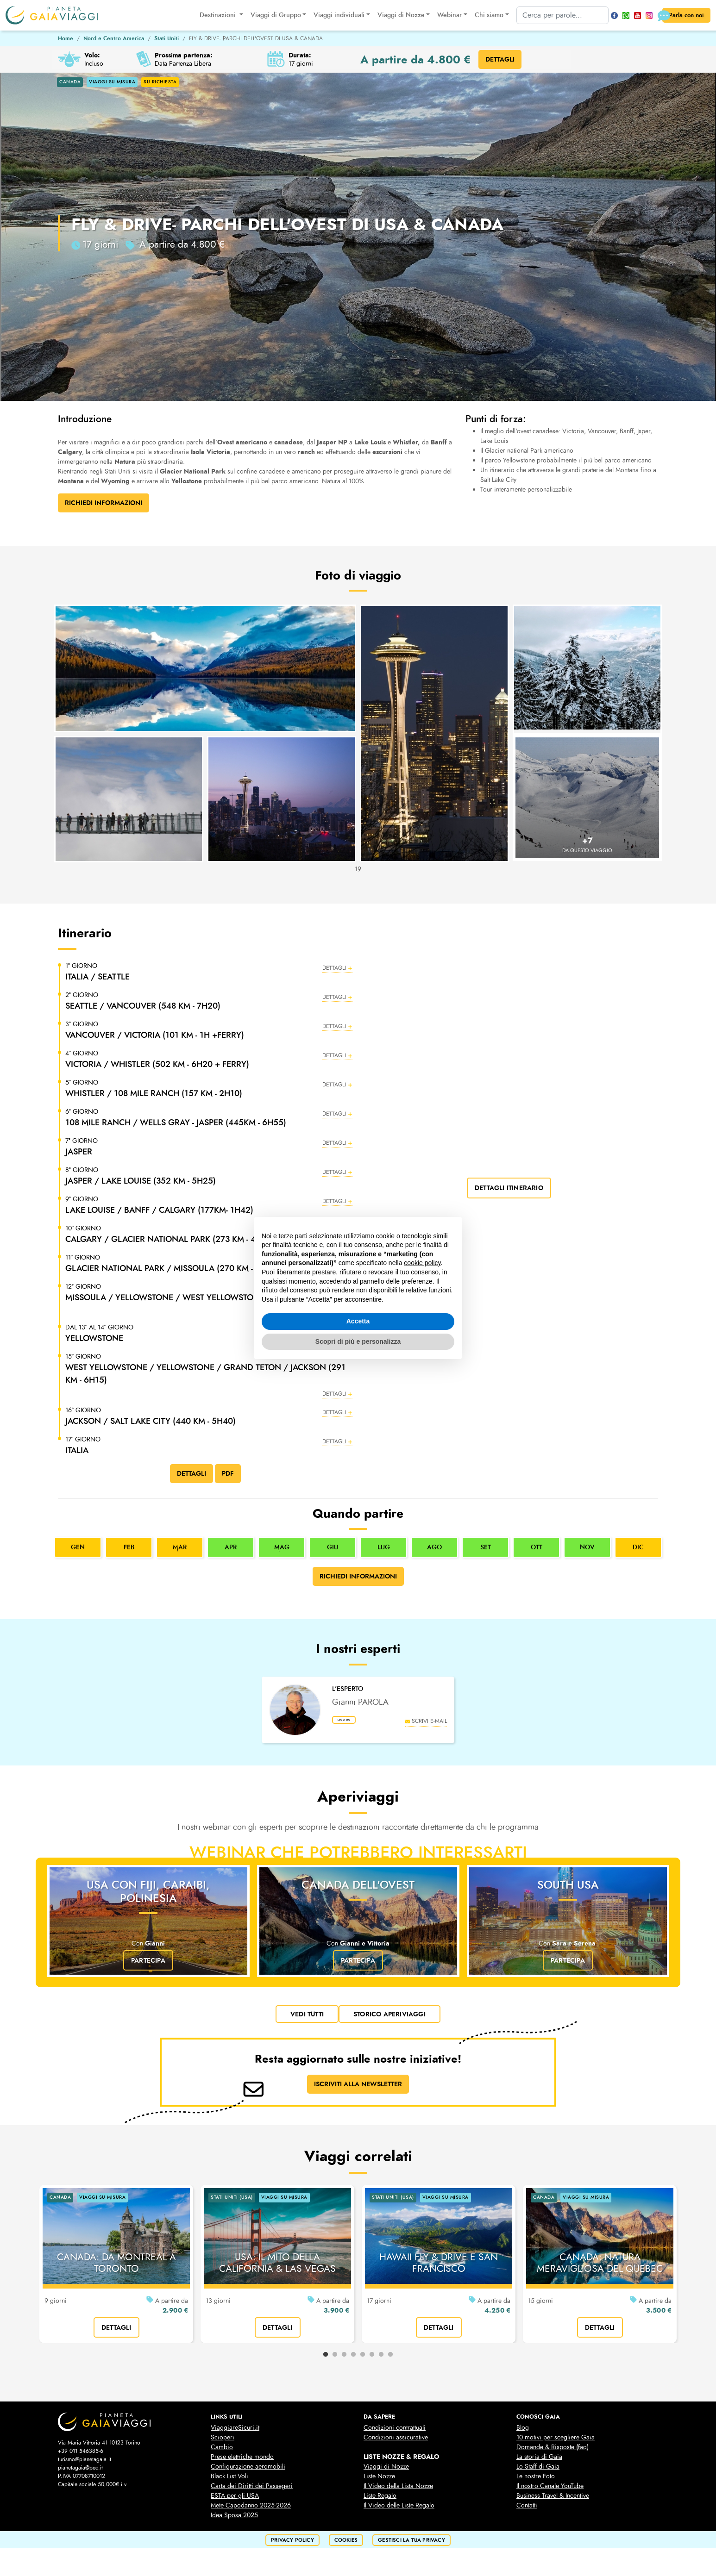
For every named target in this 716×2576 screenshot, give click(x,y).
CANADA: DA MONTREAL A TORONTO (116, 2268)
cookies (346, 2545)
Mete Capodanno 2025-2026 (251, 2510)
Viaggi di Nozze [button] (392, 15)
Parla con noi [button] (677, 15)
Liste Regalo (380, 2500)
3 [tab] (344, 2359)
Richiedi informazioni (358, 1581)
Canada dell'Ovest (358, 1890)
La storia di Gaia (539, 2461)
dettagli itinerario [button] (509, 1187)
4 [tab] (353, 2359)
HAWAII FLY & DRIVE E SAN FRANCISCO (438, 2268)
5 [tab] (362, 2359)
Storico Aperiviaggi (389, 2019)
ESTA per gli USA (235, 2500)
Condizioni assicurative (396, 2442)
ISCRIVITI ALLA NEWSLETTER (358, 2089)
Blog (522, 2432)
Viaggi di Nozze (386, 2471)
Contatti (526, 2510)
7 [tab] (381, 2359)
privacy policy (292, 2545)
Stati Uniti (166, 38)
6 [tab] (372, 2359)
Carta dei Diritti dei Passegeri (252, 2491)
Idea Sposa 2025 (234, 2520)
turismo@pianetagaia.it (84, 2464)
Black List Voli (229, 2481)
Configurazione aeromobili (248, 2471)
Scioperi (222, 2442)
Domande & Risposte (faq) (552, 2452)
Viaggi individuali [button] (331, 15)
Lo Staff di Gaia (537, 2471)
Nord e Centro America (113, 38)
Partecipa (148, 1966)
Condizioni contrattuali (395, 2432)
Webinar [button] (441, 15)
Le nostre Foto (535, 2481)
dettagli (116, 2332)
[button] (208, 972)
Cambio (222, 2452)
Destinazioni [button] (211, 15)
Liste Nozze (379, 2481)
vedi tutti (307, 2019)
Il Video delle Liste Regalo (399, 2510)
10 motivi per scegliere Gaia (555, 2442)
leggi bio (353, 1727)
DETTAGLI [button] (500, 59)
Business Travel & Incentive (552, 2500)
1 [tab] (325, 2359)
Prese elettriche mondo (242, 2461)
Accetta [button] (358, 1321)
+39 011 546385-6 (80, 2456)
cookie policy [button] (422, 1262)
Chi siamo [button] (480, 15)
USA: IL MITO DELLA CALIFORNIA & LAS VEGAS (277, 2268)
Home (65, 38)
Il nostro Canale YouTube (550, 2491)
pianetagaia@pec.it (80, 2472)
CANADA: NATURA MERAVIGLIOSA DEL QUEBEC (600, 2268)
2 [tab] (334, 2359)
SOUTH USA (568, 1890)
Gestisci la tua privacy (411, 2545)
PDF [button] (228, 1478)
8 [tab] (390, 2359)
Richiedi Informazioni (103, 502)
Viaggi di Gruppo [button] (267, 15)
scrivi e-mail (426, 1726)
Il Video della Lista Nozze (398, 2491)
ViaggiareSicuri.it (235, 2432)
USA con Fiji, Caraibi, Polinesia (148, 1896)
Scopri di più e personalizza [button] (358, 1341)
